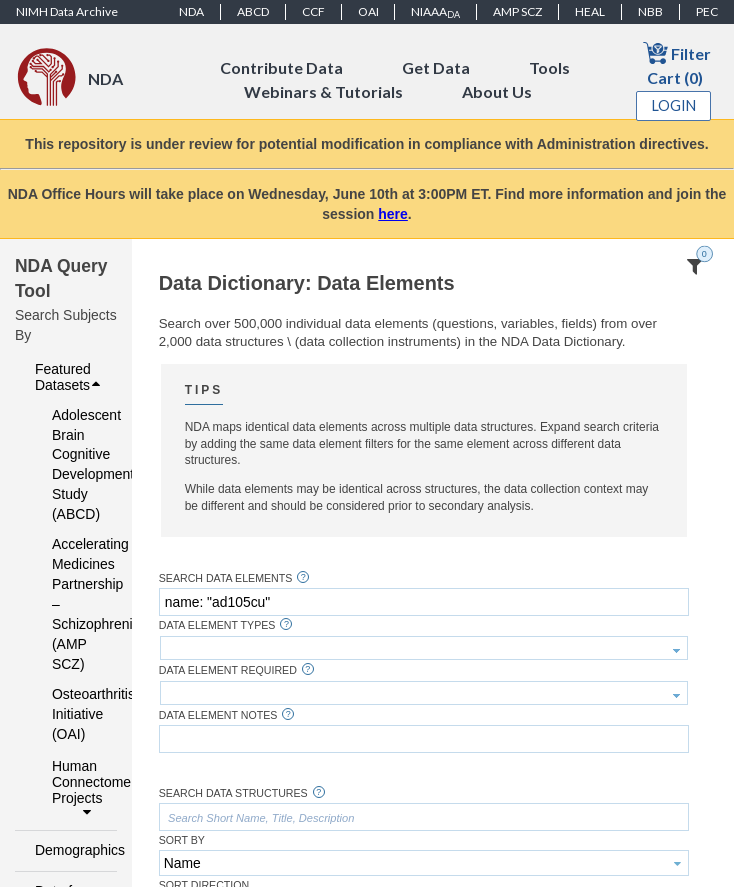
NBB (650, 11)
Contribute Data (281, 67)
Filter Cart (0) (677, 63)
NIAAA (435, 12)
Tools (549, 67)
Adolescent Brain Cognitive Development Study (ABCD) (71, 465)
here (393, 214)
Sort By (182, 840)
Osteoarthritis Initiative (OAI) (71, 714)
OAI (368, 11)
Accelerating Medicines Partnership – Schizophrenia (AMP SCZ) (71, 604)
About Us (497, 91)
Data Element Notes (218, 715)
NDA (191, 11)
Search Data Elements (226, 578)
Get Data (436, 67)
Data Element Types (217, 625)
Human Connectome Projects (79, 789)
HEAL (590, 11)
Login (674, 105)
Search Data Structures (233, 793)
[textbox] (424, 602)
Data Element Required (228, 670)
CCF (313, 11)
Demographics (70, 850)
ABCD (253, 11)
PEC (707, 11)
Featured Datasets (70, 377)
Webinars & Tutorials (323, 91)
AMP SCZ (517, 11)
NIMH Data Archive (67, 11)
